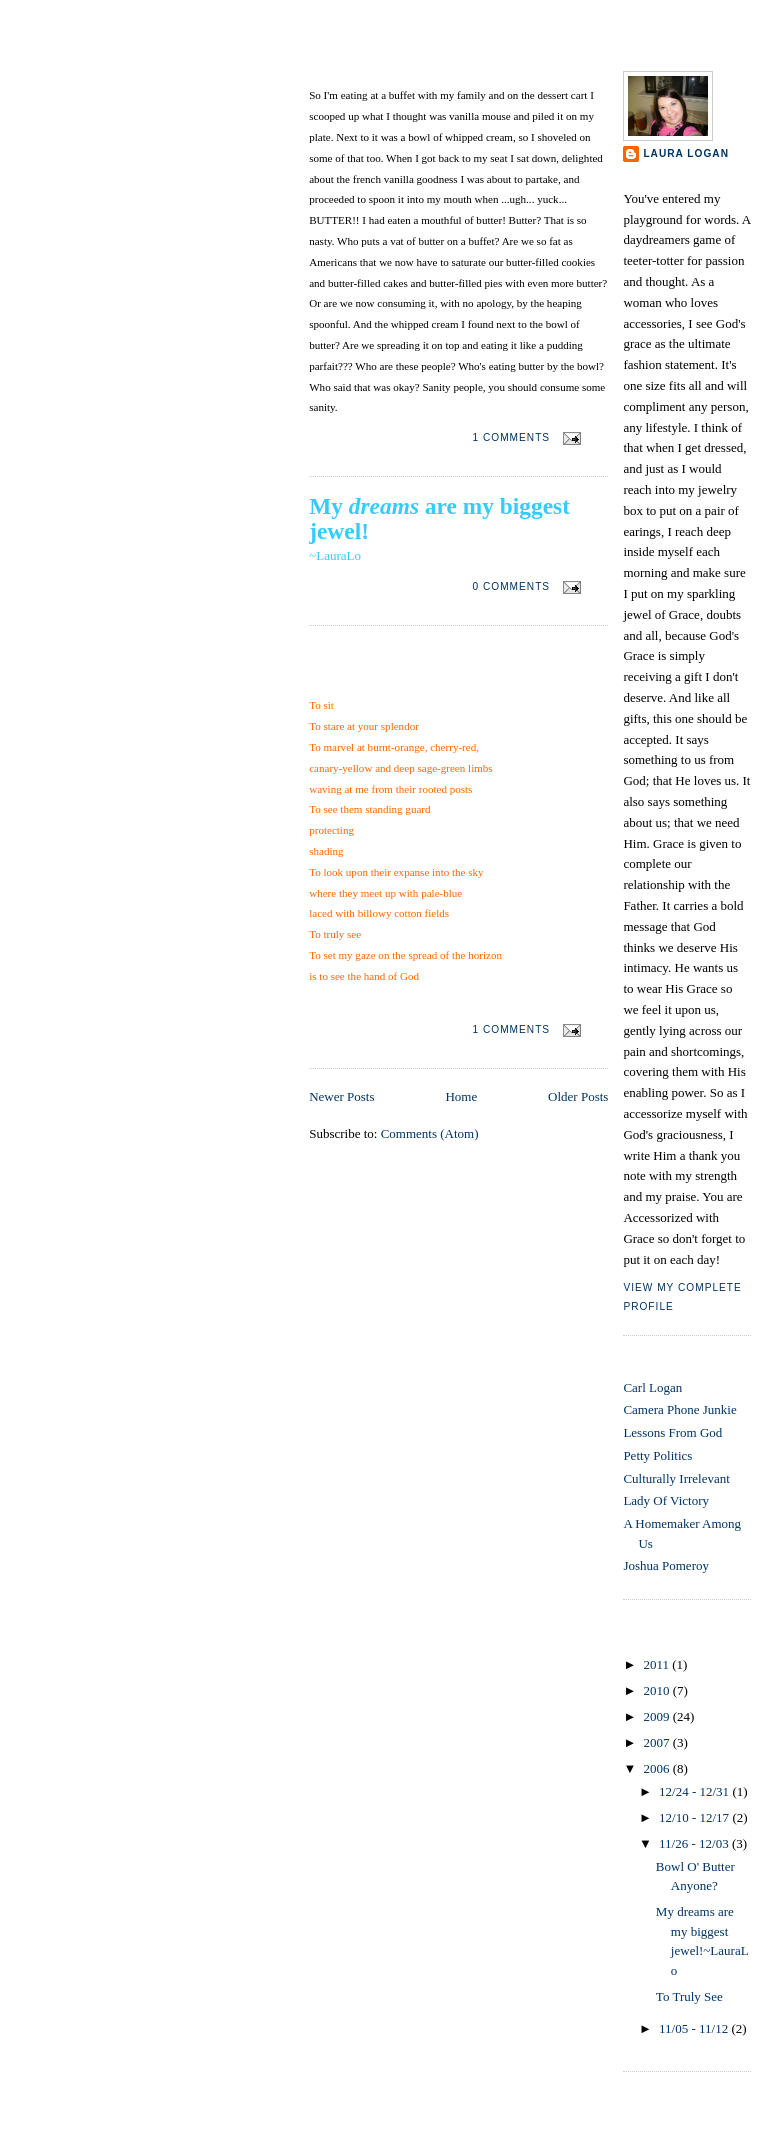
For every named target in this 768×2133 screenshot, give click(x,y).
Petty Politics (657, 1455)
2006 (657, 1768)
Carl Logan (652, 1387)
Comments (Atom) (430, 1133)
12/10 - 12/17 (695, 1817)
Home (461, 1096)
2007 (657, 1742)
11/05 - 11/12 (695, 2028)
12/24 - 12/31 (695, 1791)
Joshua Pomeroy (666, 1565)
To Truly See (356, 678)
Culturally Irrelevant (676, 1478)
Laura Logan (686, 153)
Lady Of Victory (666, 1500)
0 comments (511, 586)
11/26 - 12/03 (695, 1843)
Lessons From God (672, 1432)
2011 (657, 1664)
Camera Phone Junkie (679, 1409)
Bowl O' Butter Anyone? (399, 68)
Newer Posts (341, 1096)
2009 (657, 1716)
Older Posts (578, 1096)
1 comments (511, 437)
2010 (657, 1690)
